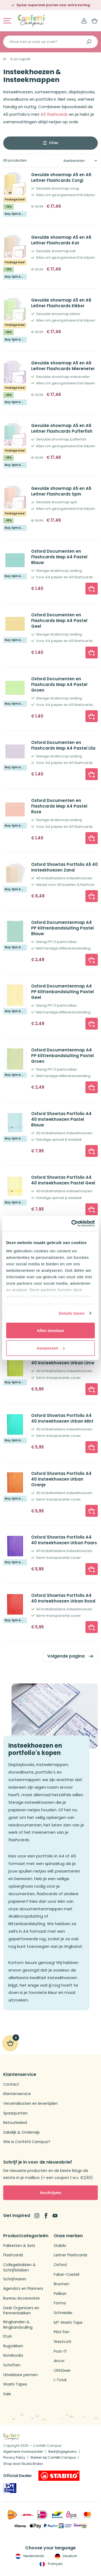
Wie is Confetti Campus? (26, 2141)
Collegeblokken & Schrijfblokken (19, 2267)
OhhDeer (62, 2370)
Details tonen (71, 1313)
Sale (7, 2394)
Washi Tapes (15, 2384)
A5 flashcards (54, 114)
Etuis (7, 2336)
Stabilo (60, 2245)
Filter (54, 142)
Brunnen (61, 2284)
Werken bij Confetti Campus (53, 2457)
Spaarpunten (15, 2113)
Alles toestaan (50, 1330)
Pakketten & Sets (19, 2245)
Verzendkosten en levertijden (30, 2103)
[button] (91, 589)
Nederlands (29, 2556)
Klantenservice (17, 2093)
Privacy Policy (14, 2457)
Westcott (62, 2341)
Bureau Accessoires (21, 2298)
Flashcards (13, 2255)
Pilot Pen (62, 2332)
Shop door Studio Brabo (23, 2463)
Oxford (60, 2264)
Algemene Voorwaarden (23, 2451)
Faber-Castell (66, 2274)
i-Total (60, 2380)
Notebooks (13, 2355)
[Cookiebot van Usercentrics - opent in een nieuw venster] (72, 1223)
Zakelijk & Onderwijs (21, 2132)
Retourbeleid (15, 2122)
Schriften (11, 2365)
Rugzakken (13, 2346)
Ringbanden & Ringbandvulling (18, 2324)
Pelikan (60, 2293)
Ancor (59, 2360)
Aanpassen (51, 1348)
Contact (11, 2084)
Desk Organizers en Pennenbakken (21, 2310)
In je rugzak (20, 59)
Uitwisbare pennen (20, 2374)
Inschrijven (50, 2192)
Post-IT (60, 2351)
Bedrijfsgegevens (62, 2451)
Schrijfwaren (14, 2279)
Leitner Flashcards (70, 2255)
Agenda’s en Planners (23, 2288)
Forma (60, 2303)
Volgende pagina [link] (66, 1656)
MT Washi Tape (68, 2322)
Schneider (63, 2312)
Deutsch (65, 2556)
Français (50, 2564)
